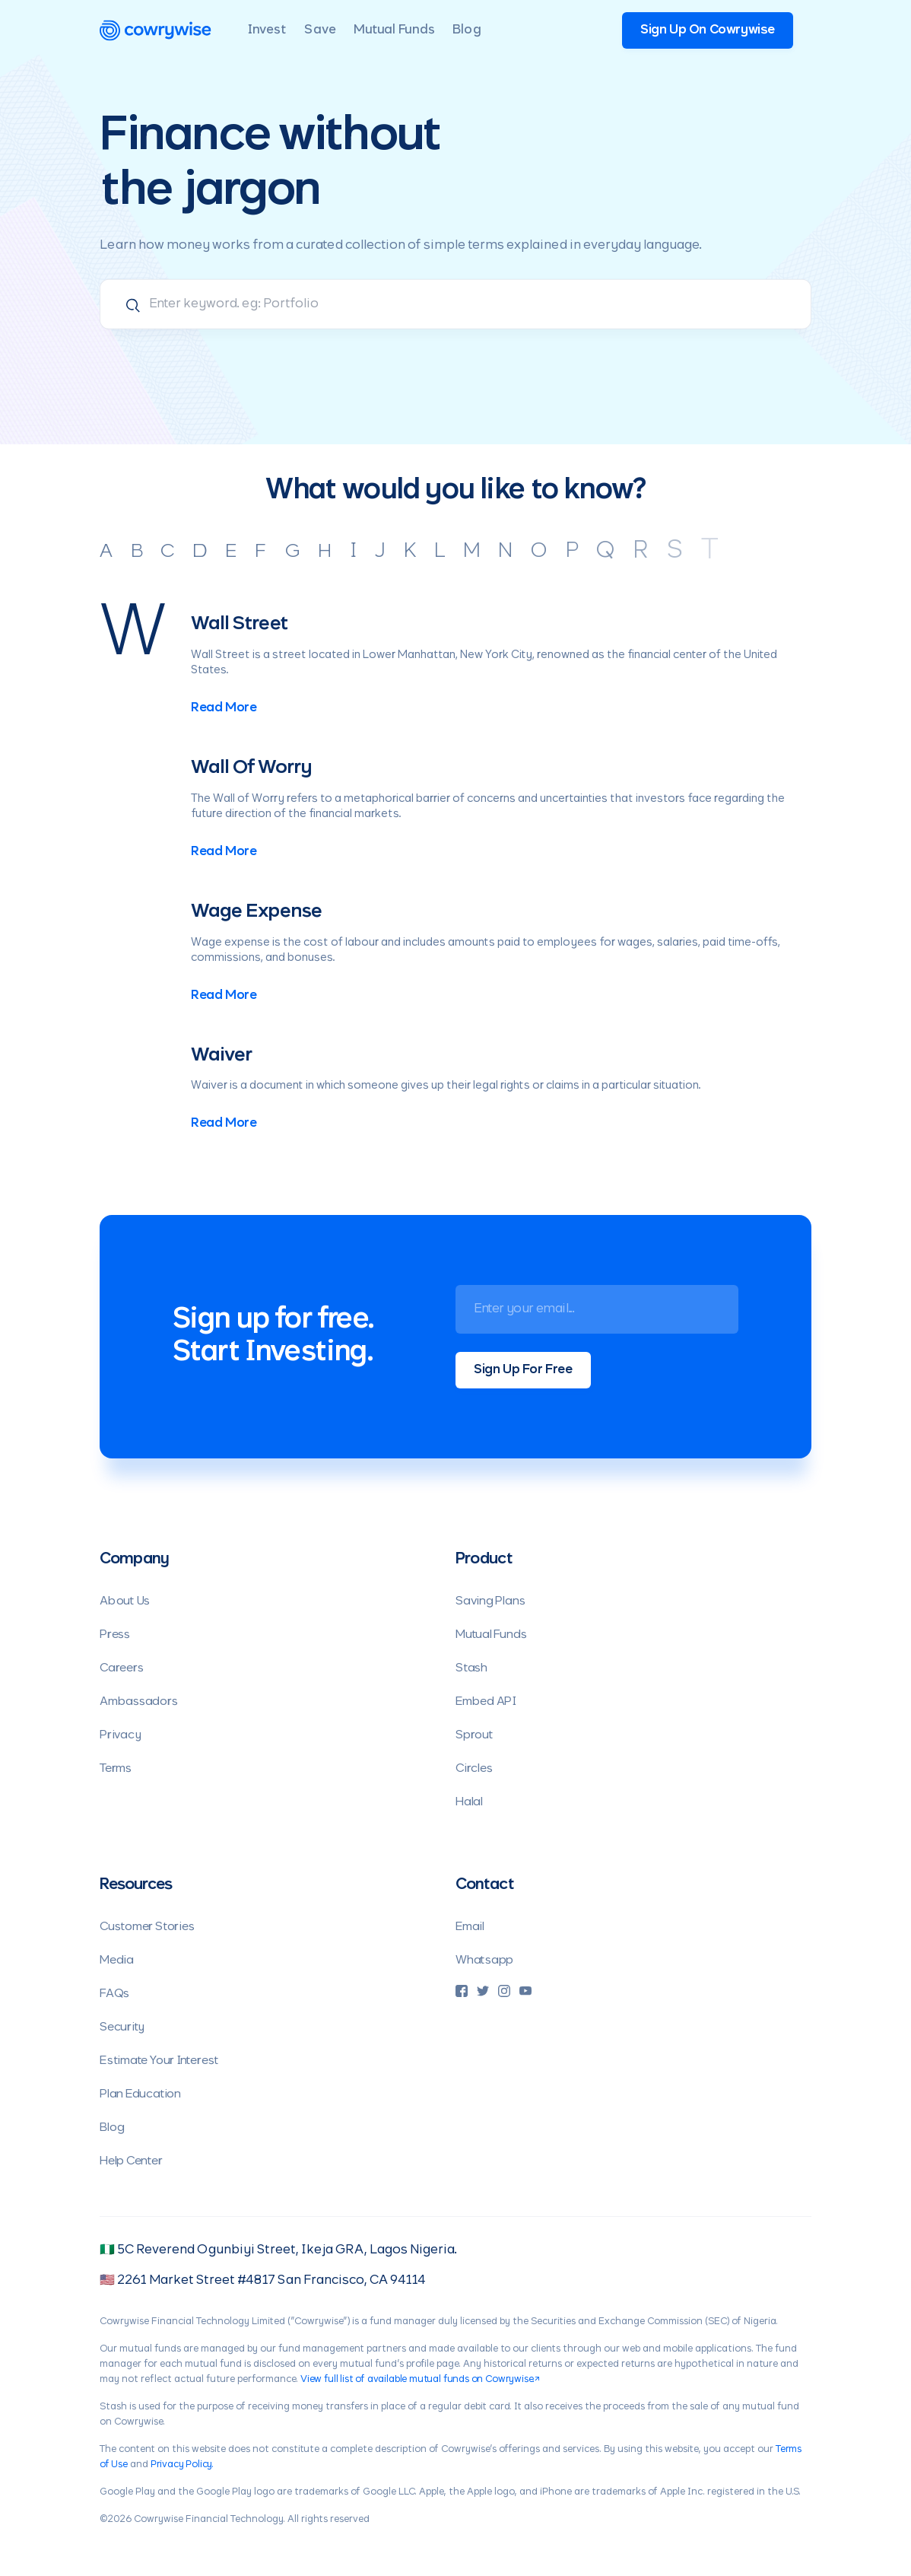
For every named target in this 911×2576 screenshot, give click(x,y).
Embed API (486, 1701)
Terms (116, 1768)
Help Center (131, 2161)
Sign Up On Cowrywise (707, 30)
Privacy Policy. (182, 2464)
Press (115, 1634)
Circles (474, 1768)
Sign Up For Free (523, 1370)
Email (470, 1926)
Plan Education (140, 2094)
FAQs (114, 1993)
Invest (267, 30)
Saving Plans (490, 1601)
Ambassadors (139, 1701)
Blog (466, 30)
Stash (471, 1668)
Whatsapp (484, 1960)
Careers (121, 1668)
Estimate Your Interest (159, 2060)
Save (319, 30)
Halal (469, 1802)
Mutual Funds (394, 30)
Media (117, 1960)
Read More (223, 708)
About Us (125, 1601)
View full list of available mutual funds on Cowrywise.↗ (420, 2379)
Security (122, 2027)
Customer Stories (147, 1926)
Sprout (475, 1735)
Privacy (120, 1735)
